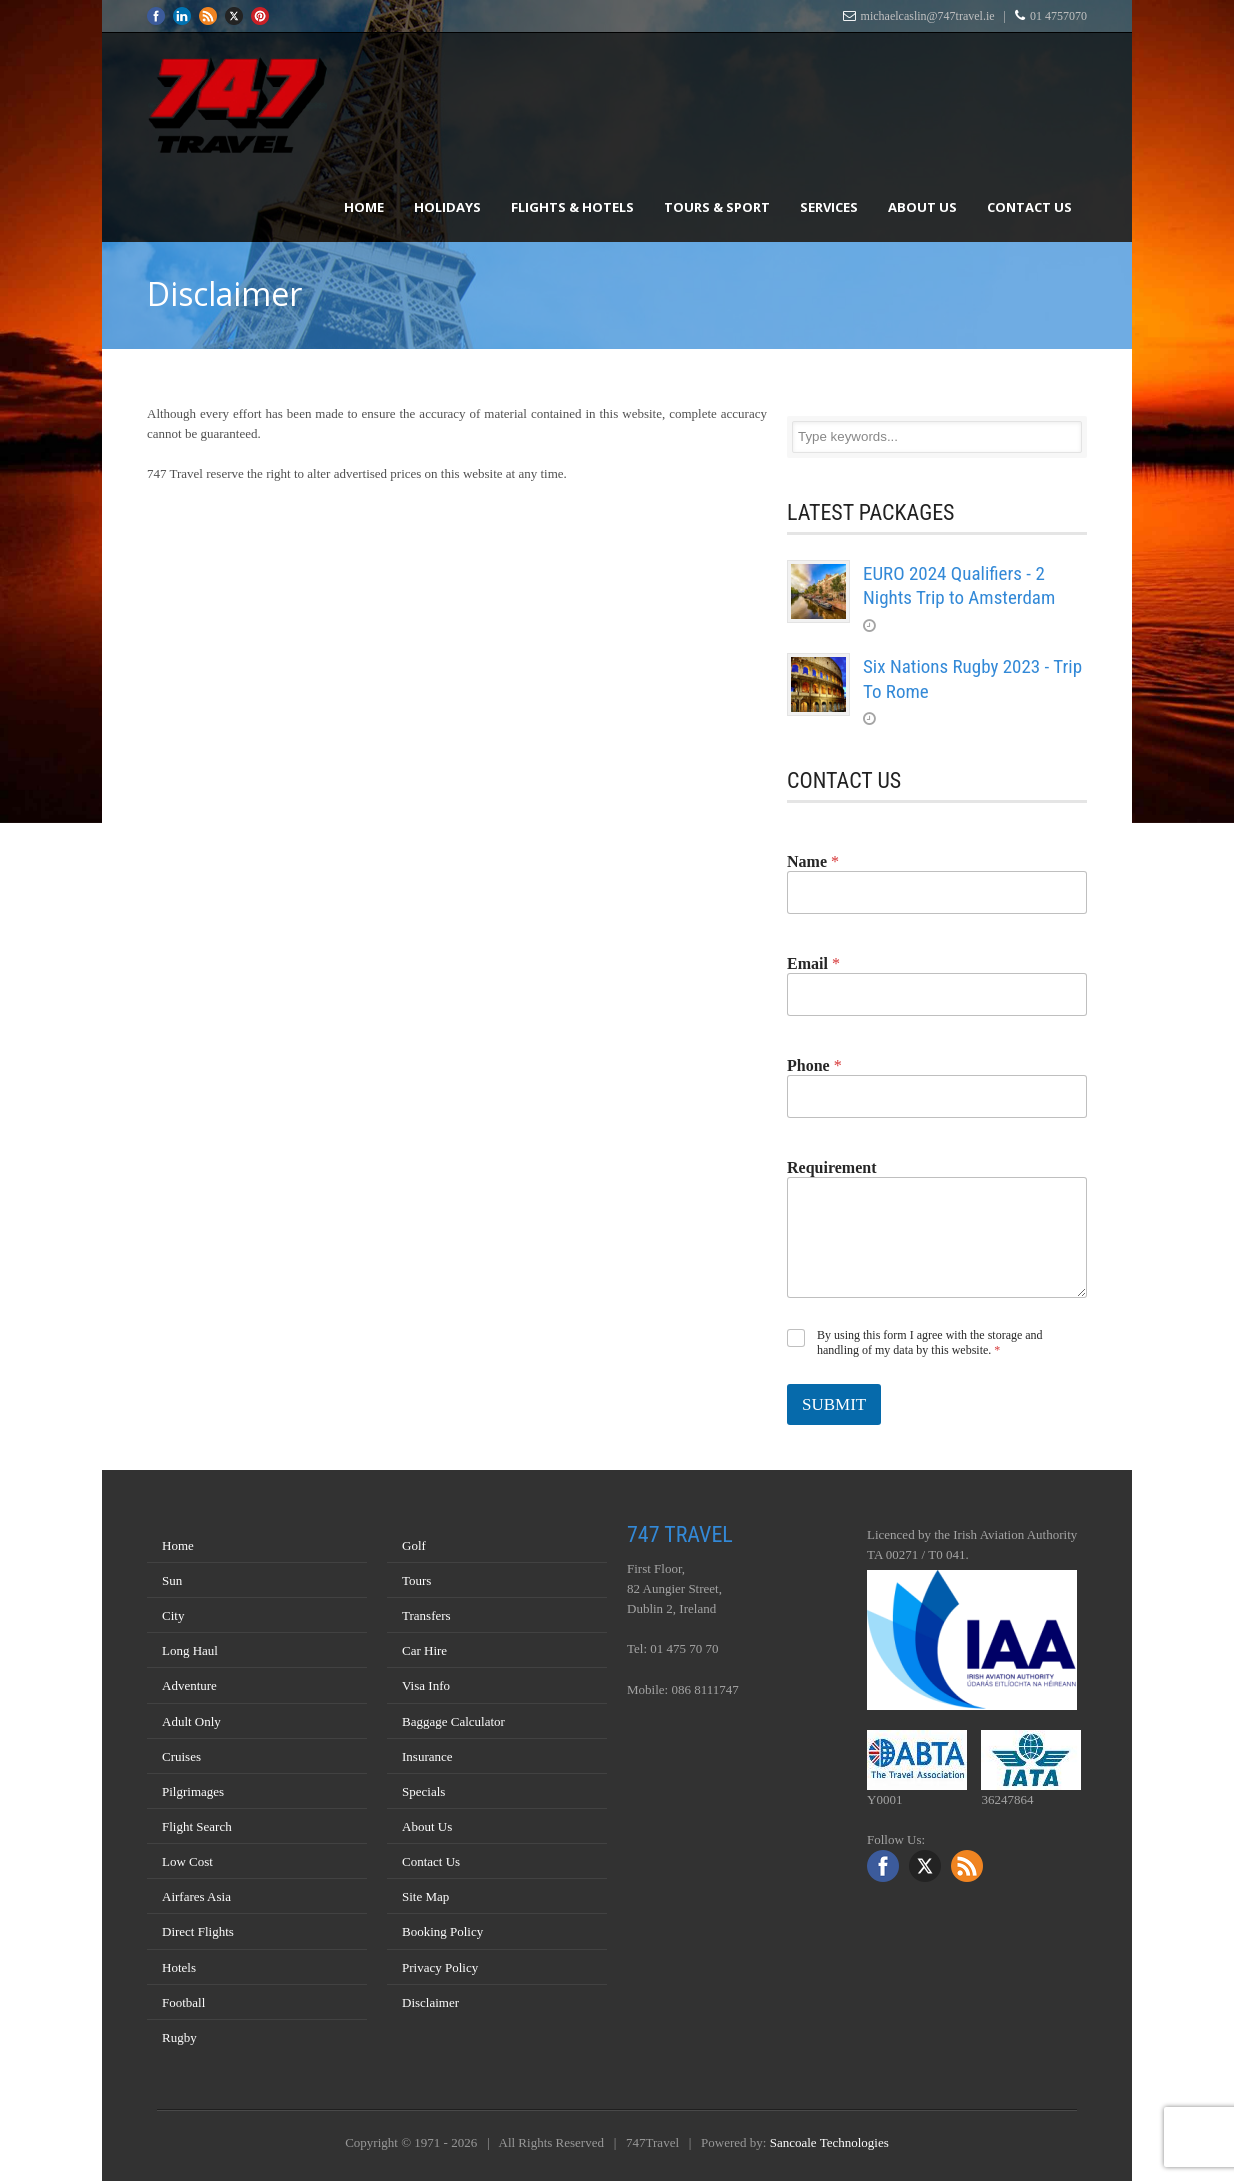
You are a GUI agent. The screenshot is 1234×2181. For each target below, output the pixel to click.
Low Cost (187, 1861)
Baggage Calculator (453, 1721)
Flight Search (197, 1826)
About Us (922, 207)
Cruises (181, 1756)
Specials (423, 1791)
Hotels (179, 1967)
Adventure (189, 1685)
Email (813, 963)
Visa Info (426, 1685)
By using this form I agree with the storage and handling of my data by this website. (930, 1343)
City (173, 1615)
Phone (814, 1065)
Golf (414, 1545)
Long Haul (190, 1650)
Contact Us (1029, 207)
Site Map (425, 1896)
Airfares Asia (196, 1896)
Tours (416, 1580)
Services (829, 207)
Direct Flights (198, 1931)
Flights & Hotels (572, 207)
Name (813, 861)
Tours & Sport (717, 207)
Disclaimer (430, 2002)
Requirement (831, 1167)
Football (183, 2002)
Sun (172, 1580)
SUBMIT (834, 1404)
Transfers (426, 1615)
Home (364, 207)
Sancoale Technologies (829, 2142)
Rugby (179, 2037)
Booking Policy (442, 1931)
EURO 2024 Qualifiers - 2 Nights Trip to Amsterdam (959, 586)
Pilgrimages (193, 1791)
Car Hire (424, 1650)
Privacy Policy (440, 1967)
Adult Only (191, 1721)
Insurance (427, 1756)
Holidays (447, 207)
